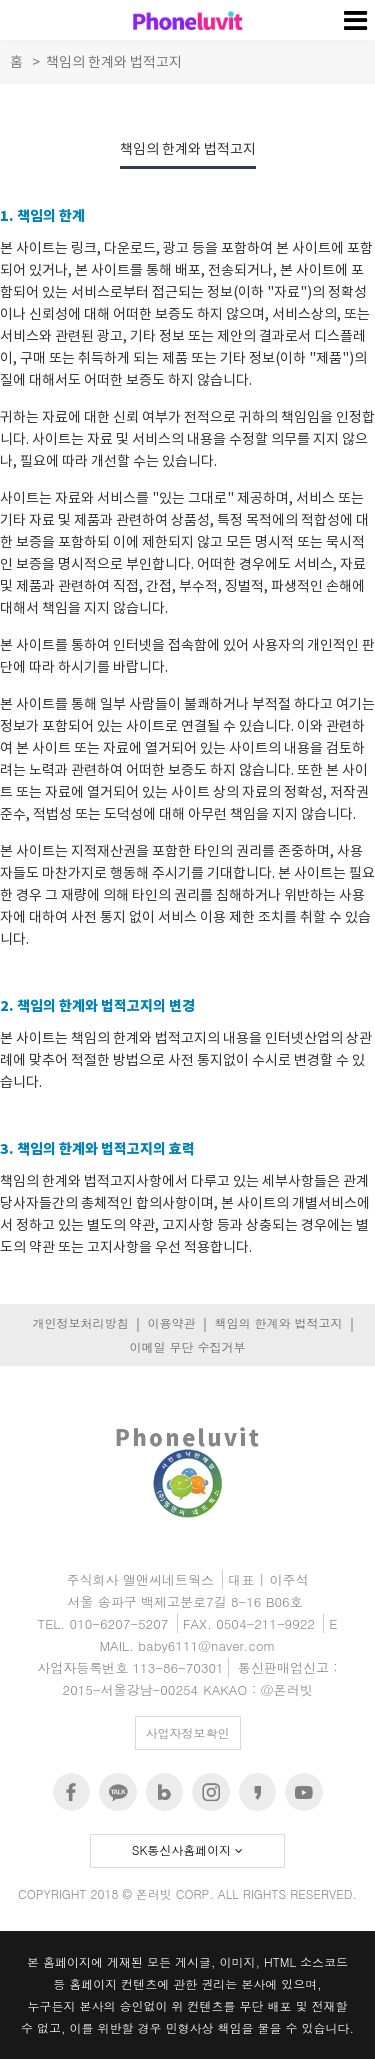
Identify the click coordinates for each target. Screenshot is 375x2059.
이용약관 (171, 1322)
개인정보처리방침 (80, 1322)
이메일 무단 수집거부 (187, 1346)
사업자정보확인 (188, 1732)
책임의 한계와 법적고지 (278, 1322)
